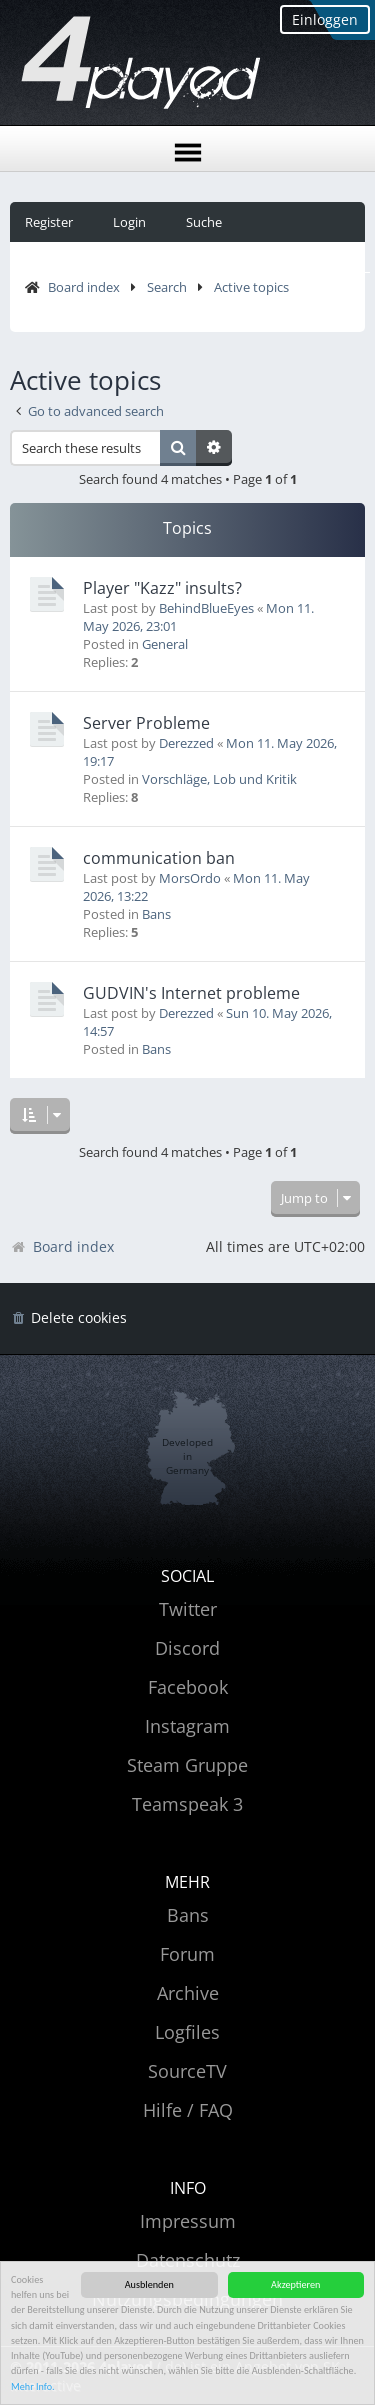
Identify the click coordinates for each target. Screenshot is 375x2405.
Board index (84, 287)
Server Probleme (146, 723)
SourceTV (187, 2071)
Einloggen (325, 19)
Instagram (187, 1726)
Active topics (251, 287)
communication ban (159, 858)
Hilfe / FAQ (188, 2110)
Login (129, 222)
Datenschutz (188, 2260)
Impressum (188, 2221)
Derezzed (186, 743)
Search (167, 287)
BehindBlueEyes (206, 608)
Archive (188, 1993)
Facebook (188, 1687)
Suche (204, 222)
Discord (187, 1648)
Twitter (188, 1609)
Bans (156, 914)
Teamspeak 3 (187, 1804)
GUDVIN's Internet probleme (191, 993)
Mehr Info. (33, 2387)
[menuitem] (68, 1318)
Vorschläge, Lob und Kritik (219, 779)
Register (49, 222)
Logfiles (187, 2032)
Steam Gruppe (187, 1765)
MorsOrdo (190, 878)
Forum (187, 1954)
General (165, 644)
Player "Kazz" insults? (162, 588)
